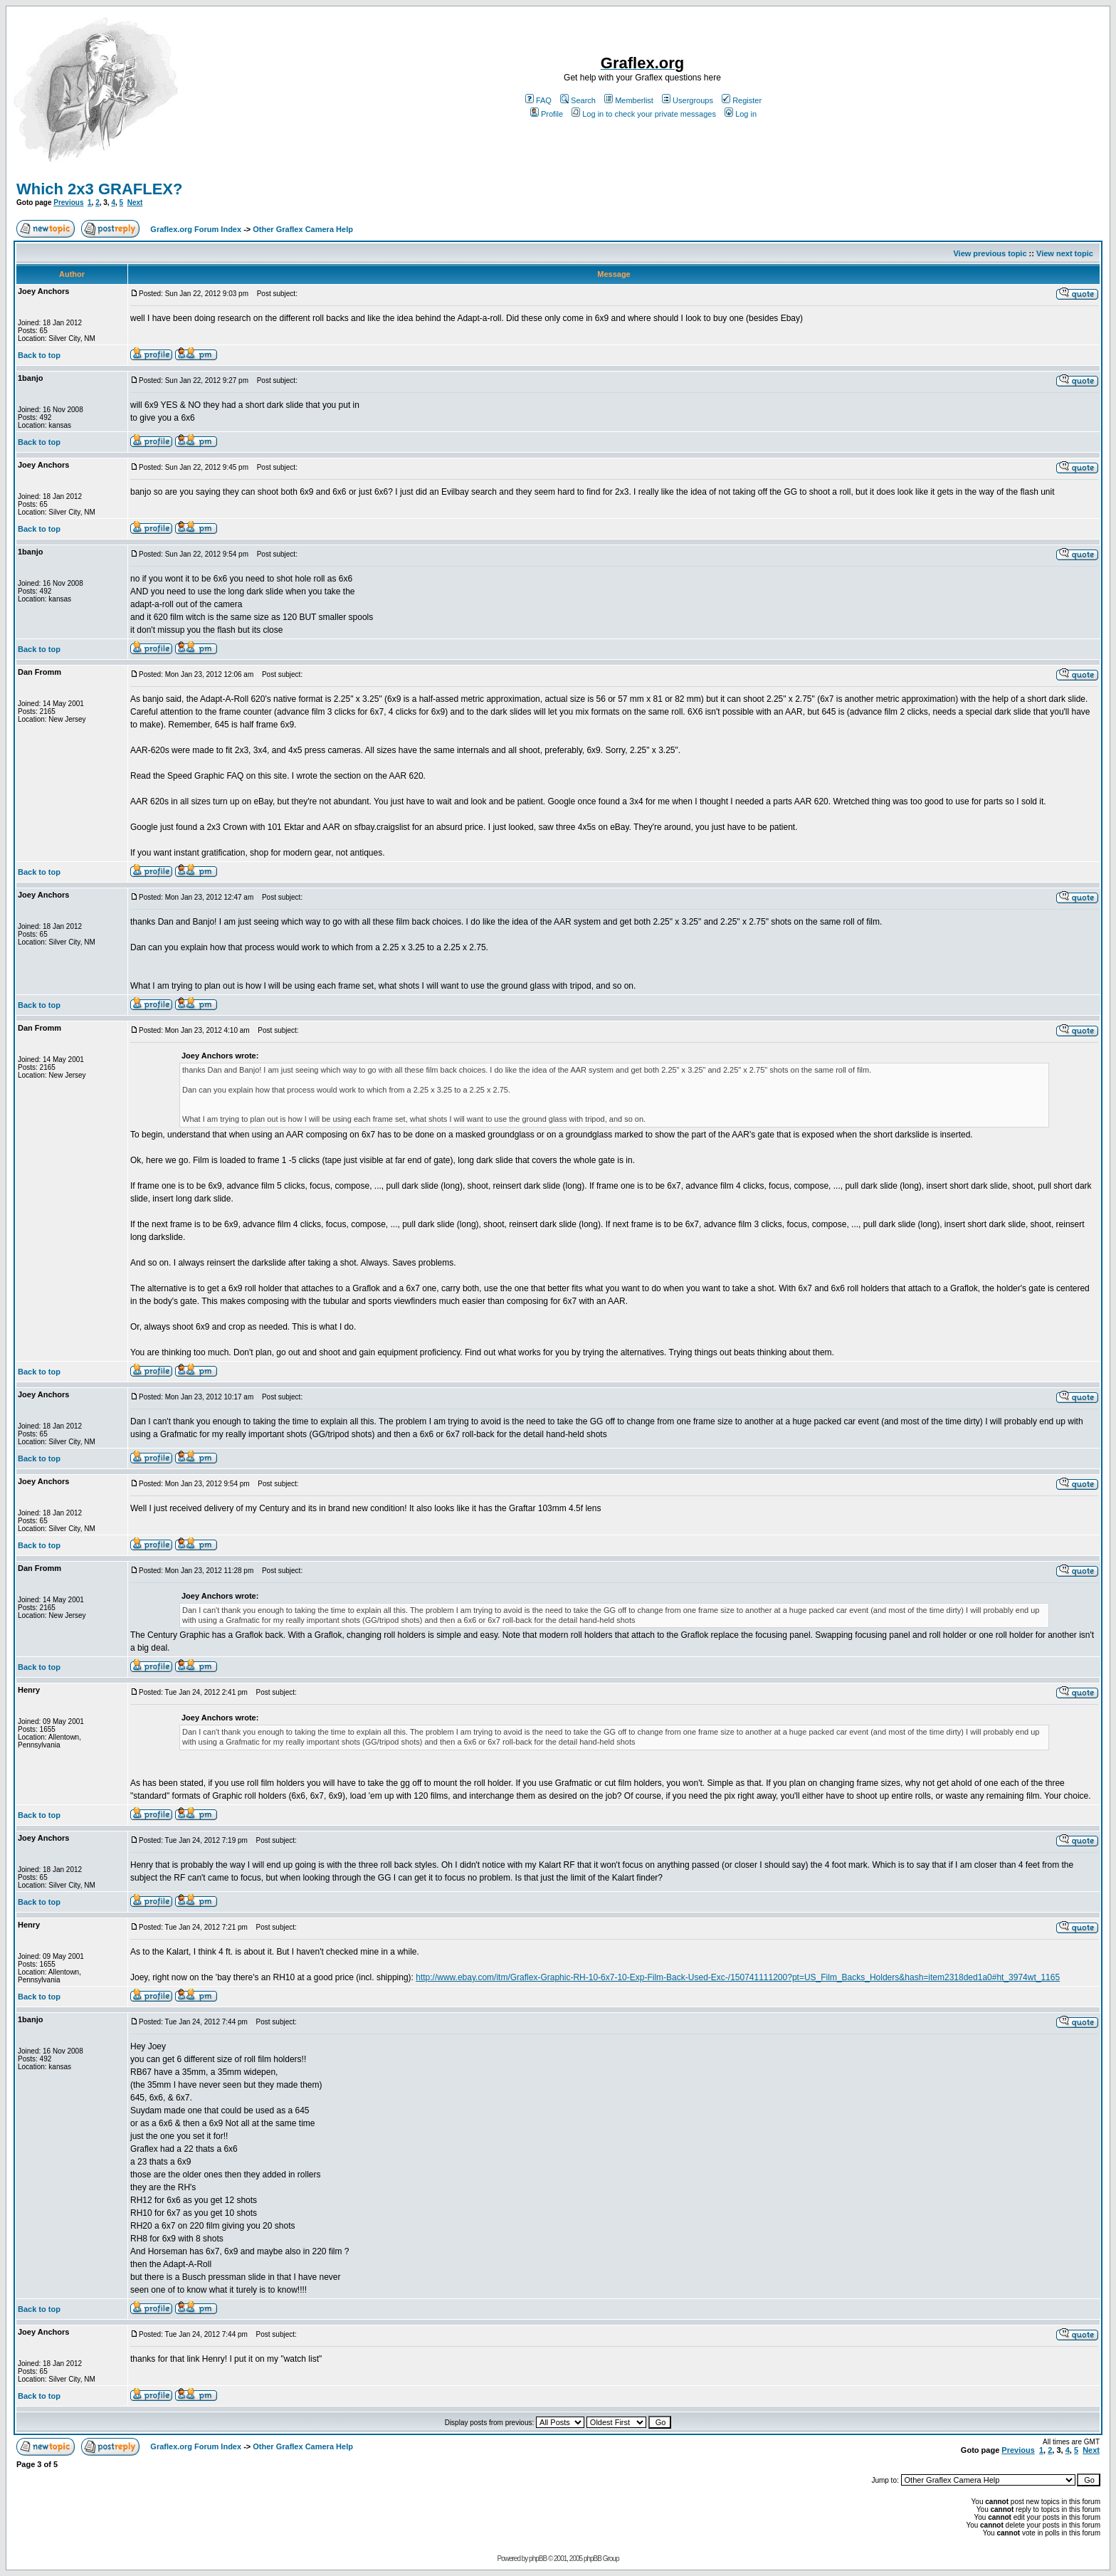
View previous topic (989, 253)
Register (742, 100)
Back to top (39, 355)
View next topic (1064, 253)
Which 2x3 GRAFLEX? (99, 189)
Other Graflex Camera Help (303, 229)
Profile (546, 114)
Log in (741, 114)
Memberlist (628, 100)
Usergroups (687, 100)
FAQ (538, 100)
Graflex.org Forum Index (195, 229)
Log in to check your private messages (644, 114)
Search (578, 100)
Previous (68, 202)
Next (135, 202)
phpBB (538, 2558)
